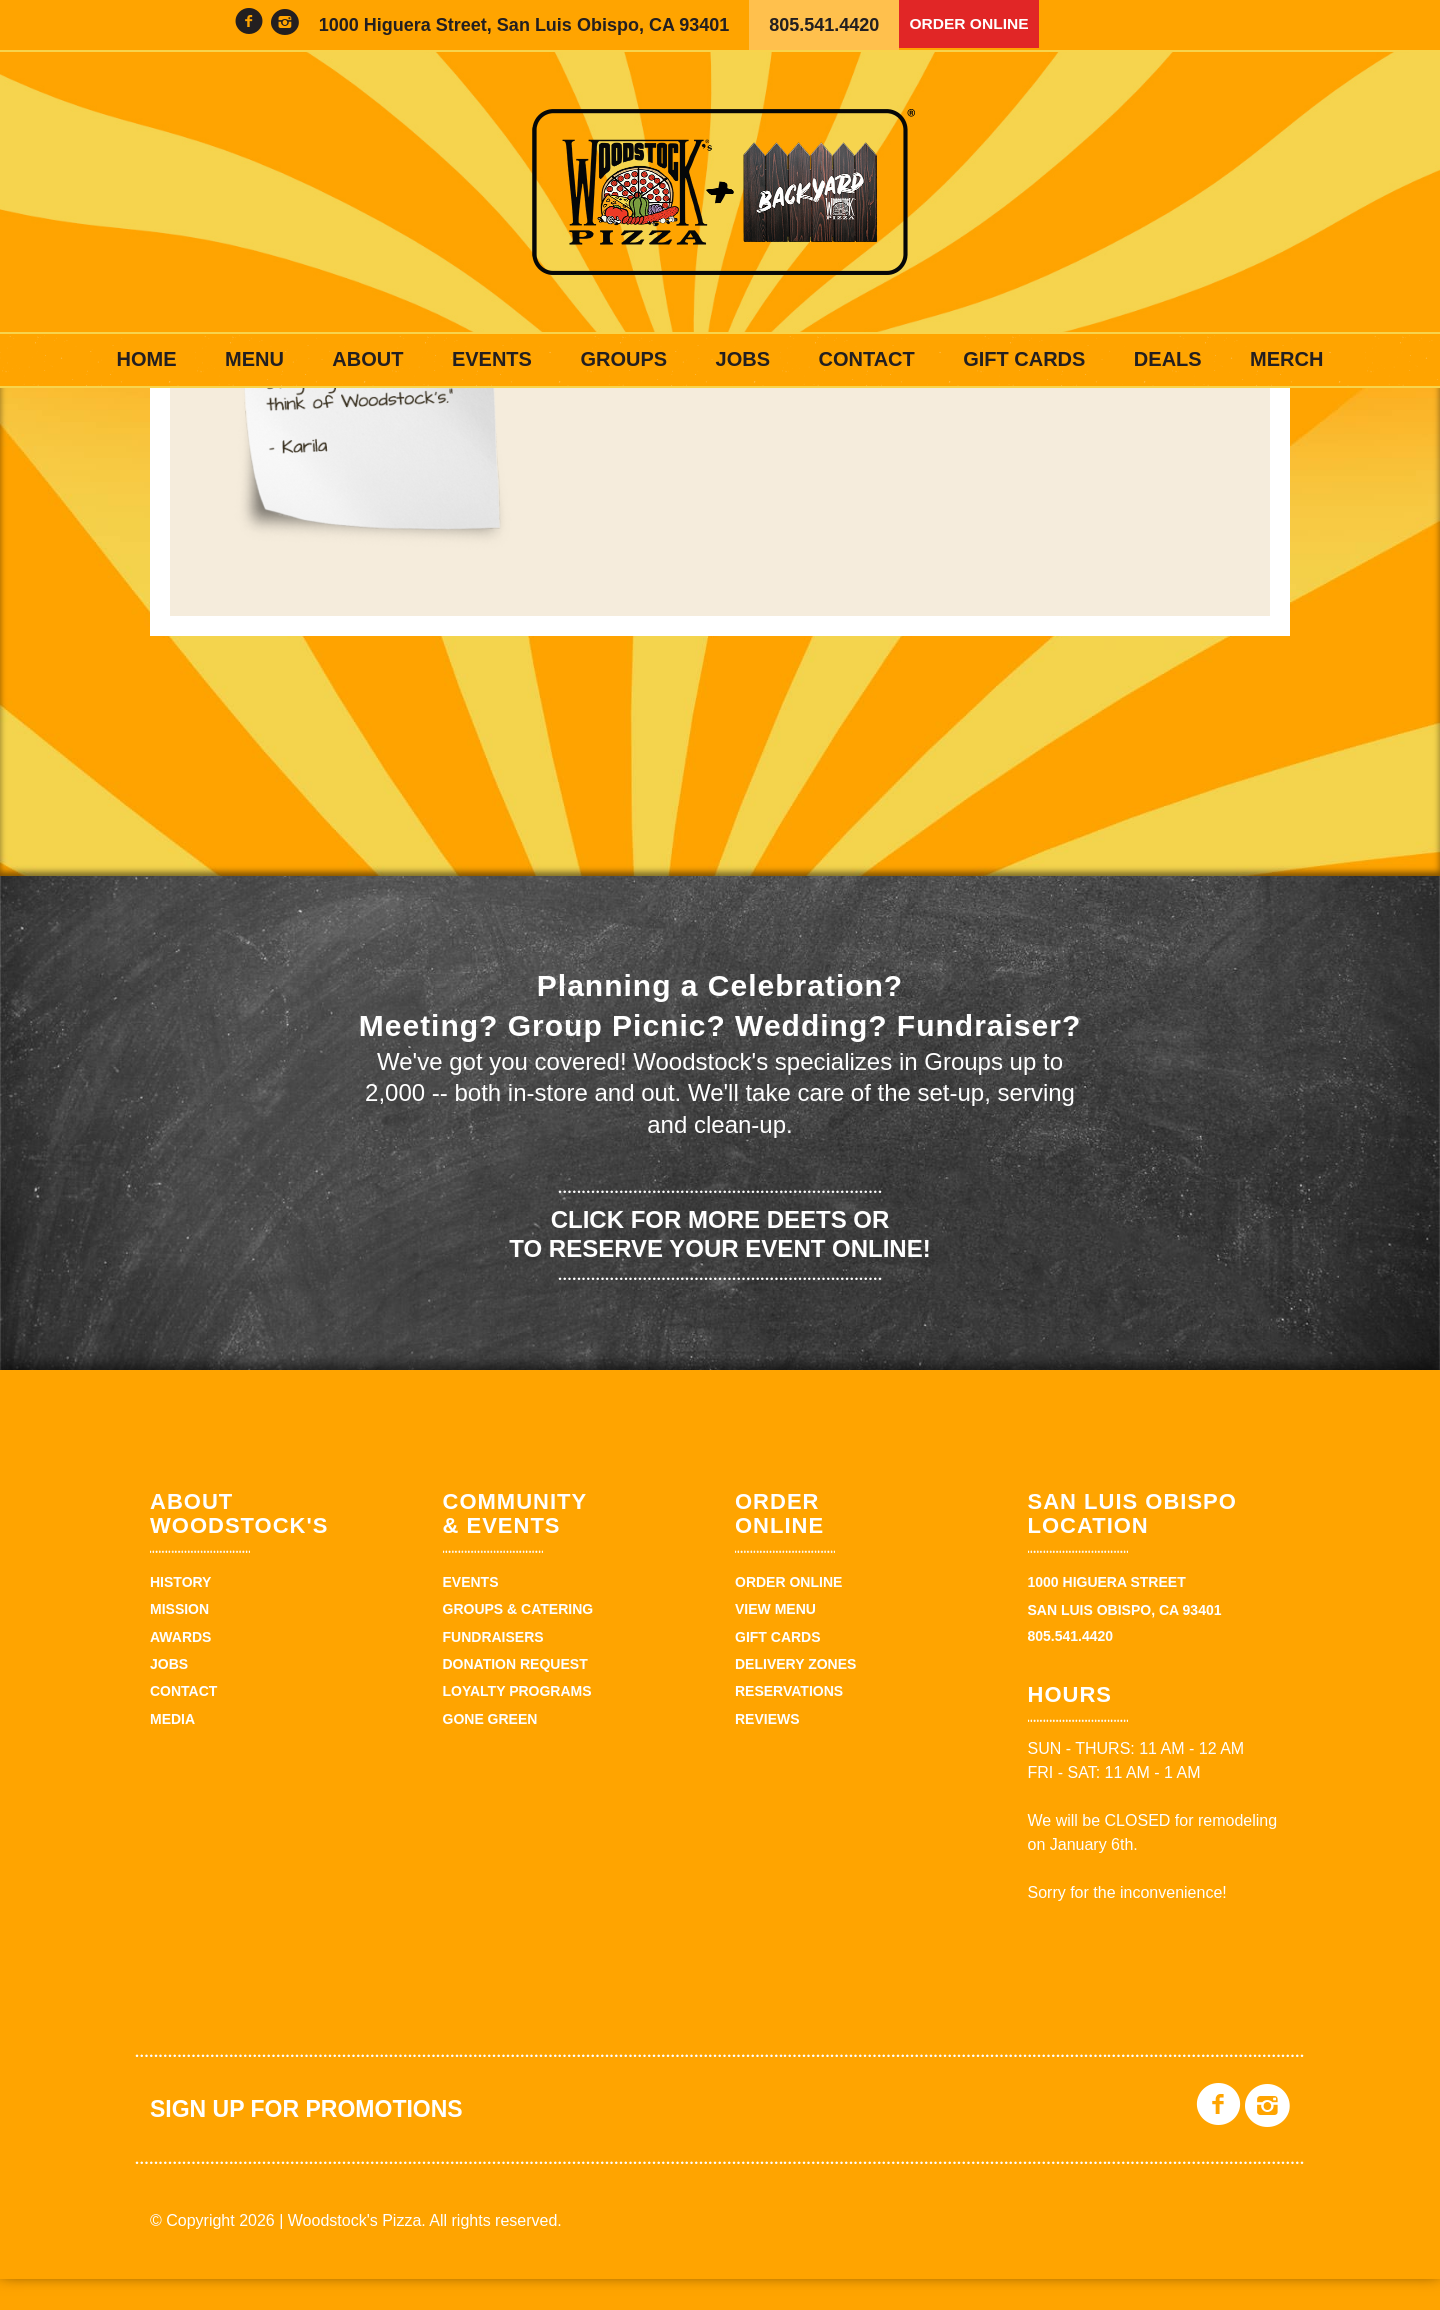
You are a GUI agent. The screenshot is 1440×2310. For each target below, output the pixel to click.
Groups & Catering (518, 1641)
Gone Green (490, 1750)
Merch (1286, 359)
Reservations (789, 1723)
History (180, 1613)
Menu (254, 359)
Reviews (767, 1750)
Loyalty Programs (517, 1723)
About (367, 359)
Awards (180, 1668)
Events (492, 359)
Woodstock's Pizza (720, 192)
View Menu (775, 1641)
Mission (179, 1641)
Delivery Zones (795, 1695)
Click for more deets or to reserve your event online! (719, 1265)
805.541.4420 (824, 25)
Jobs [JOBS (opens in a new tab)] (743, 359)
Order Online (978, 25)
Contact (866, 359)
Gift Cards (1024, 359)
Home (147, 359)
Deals (1168, 359)
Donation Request (515, 1695)
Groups (623, 359)
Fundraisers (493, 1668)
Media (172, 1750)
